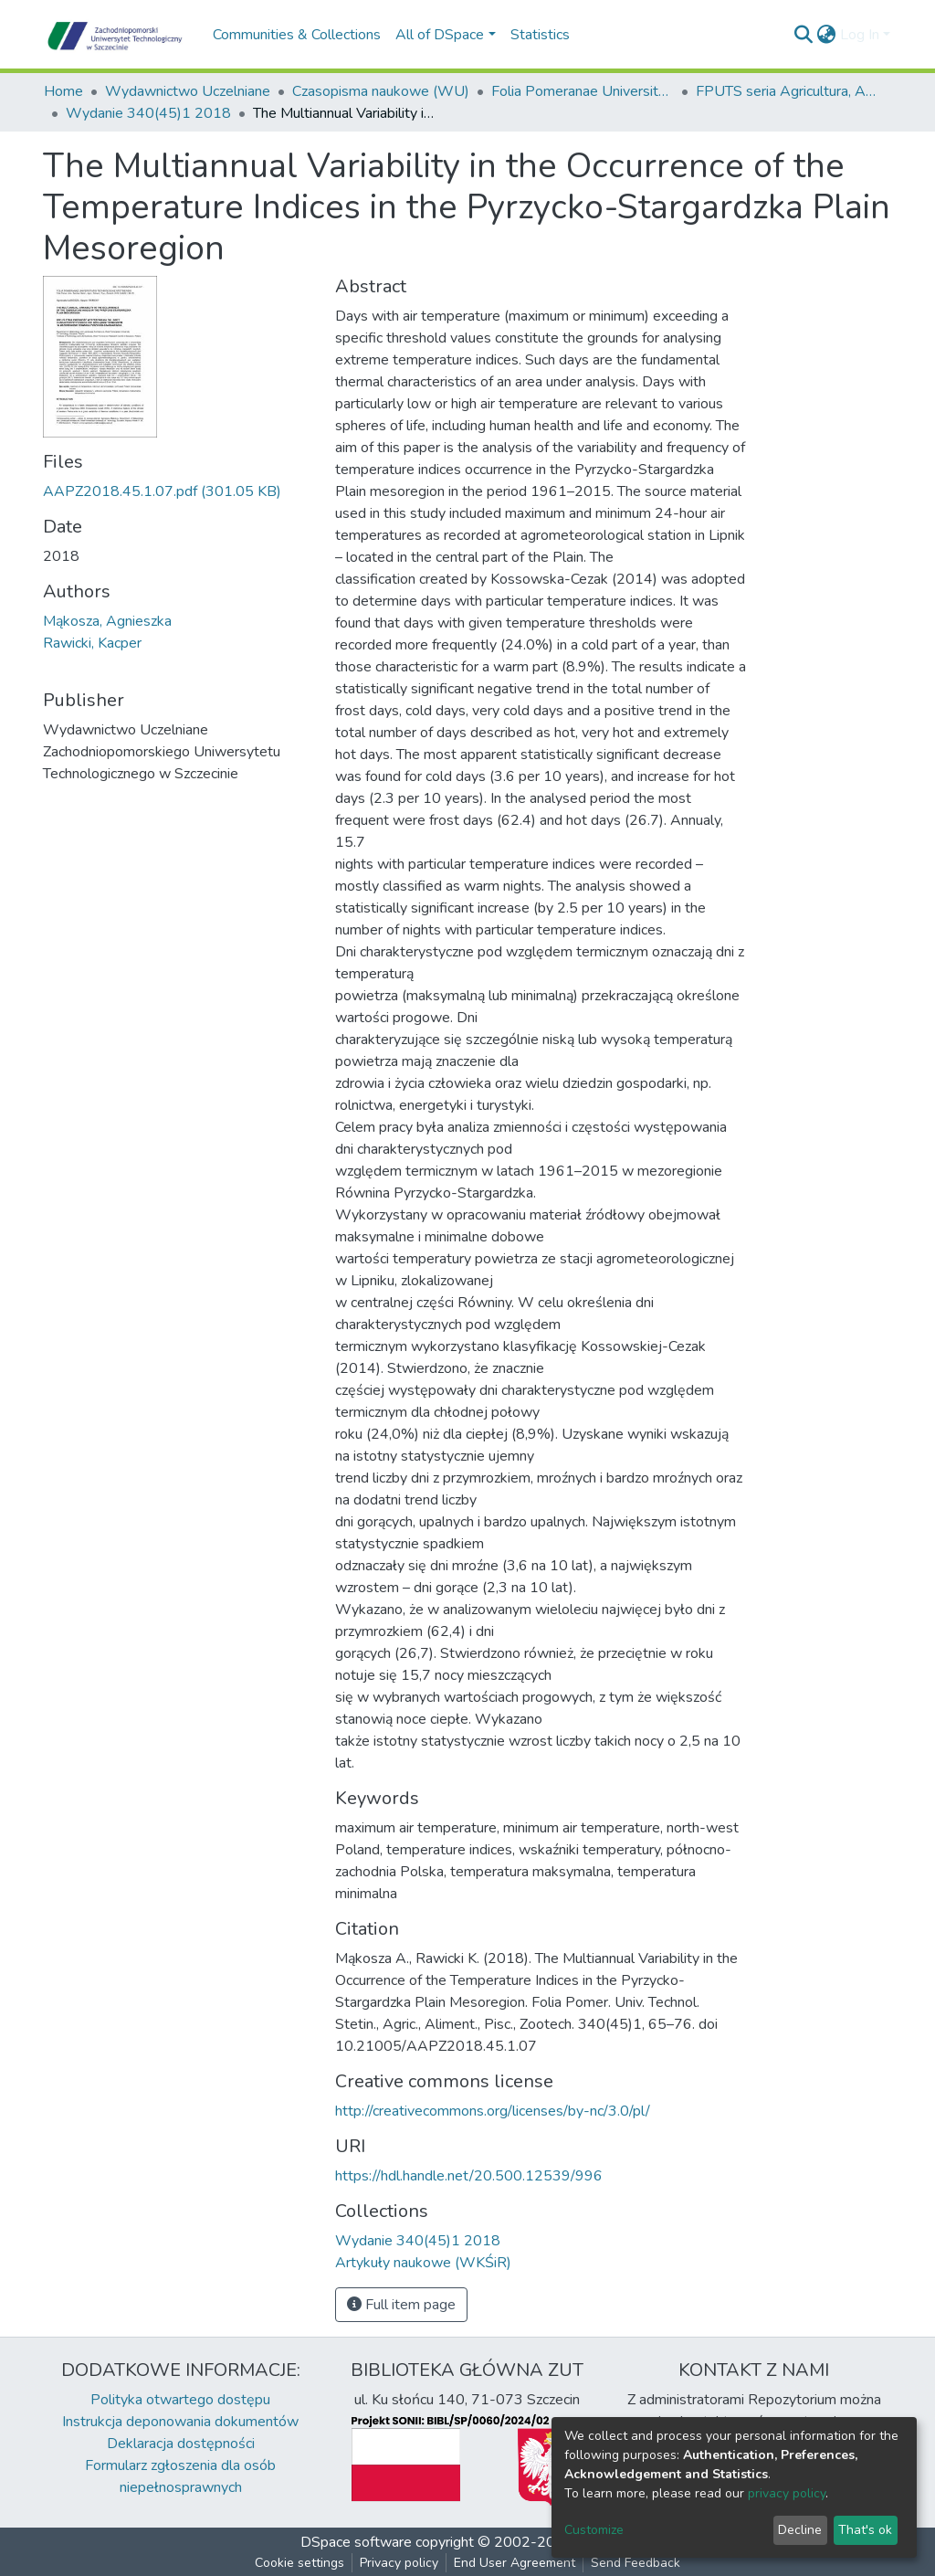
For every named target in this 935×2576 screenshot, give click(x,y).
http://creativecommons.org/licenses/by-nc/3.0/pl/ (492, 2111)
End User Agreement (514, 2562)
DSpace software (356, 2542)
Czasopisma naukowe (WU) (380, 91)
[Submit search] (804, 35)
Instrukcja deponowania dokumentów (180, 2422)
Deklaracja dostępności (181, 2443)
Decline (800, 2530)
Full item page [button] (401, 2305)
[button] (826, 35)
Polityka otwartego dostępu (180, 2400)
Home (63, 91)
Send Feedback (635, 2562)
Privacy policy (399, 2562)
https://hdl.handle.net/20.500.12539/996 (469, 2176)
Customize (594, 2530)
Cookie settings (299, 2562)
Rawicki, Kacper (92, 643)
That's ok (865, 2530)
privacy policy (786, 2493)
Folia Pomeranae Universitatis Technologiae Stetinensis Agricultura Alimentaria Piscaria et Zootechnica (582, 91)
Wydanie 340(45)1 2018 (148, 113)
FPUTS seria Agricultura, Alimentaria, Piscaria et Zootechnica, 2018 (787, 91)
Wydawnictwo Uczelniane (187, 91)
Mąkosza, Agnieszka (107, 621)
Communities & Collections (297, 35)
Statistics (540, 35)
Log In (859, 35)
